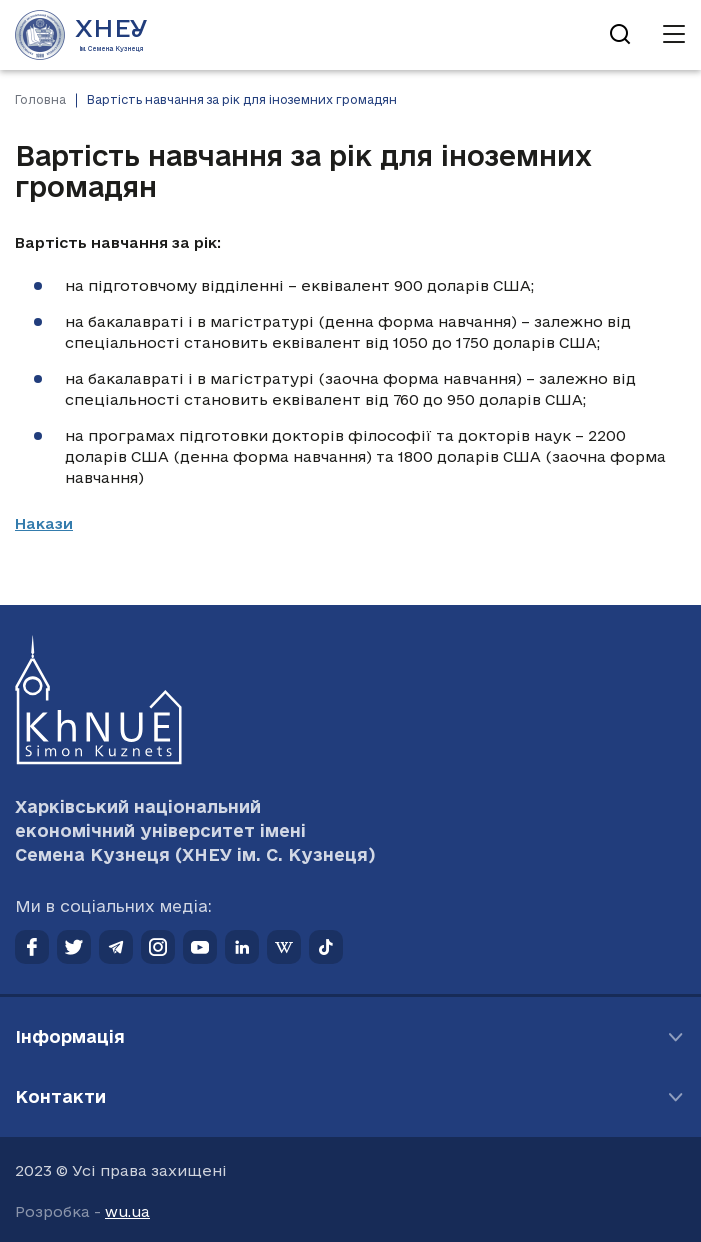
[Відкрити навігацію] (674, 35)
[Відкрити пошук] (620, 35)
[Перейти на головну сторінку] (81, 35)
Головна (40, 99)
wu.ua (127, 1211)
